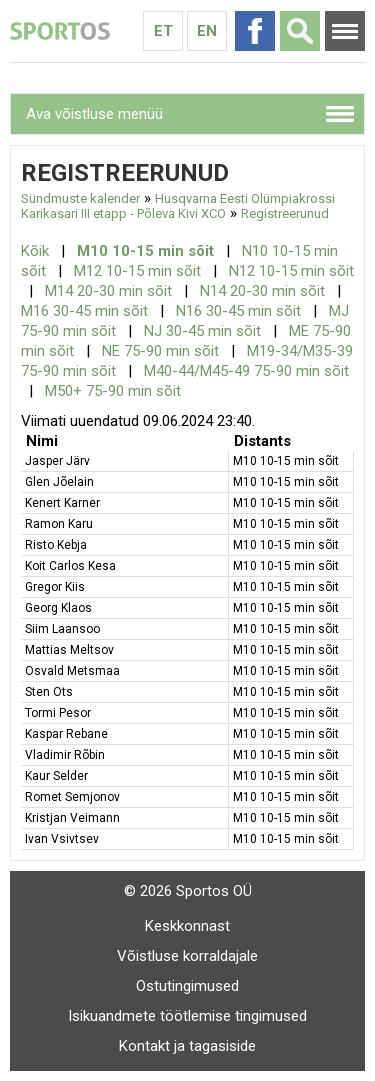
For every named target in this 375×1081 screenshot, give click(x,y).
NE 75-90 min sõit (160, 351)
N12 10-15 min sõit (291, 271)
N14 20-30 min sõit (262, 291)
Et (163, 31)
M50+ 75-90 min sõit (113, 391)
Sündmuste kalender (80, 198)
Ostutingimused (187, 986)
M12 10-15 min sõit (137, 271)
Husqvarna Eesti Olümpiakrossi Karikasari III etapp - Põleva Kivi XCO (178, 206)
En (207, 31)
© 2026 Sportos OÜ (188, 891)
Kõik (35, 251)
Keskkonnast (187, 926)
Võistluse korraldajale (187, 956)
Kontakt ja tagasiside (187, 1046)
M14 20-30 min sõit (108, 291)
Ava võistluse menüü (94, 114)
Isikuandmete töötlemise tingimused (187, 1016)
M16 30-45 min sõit (84, 311)
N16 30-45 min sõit (238, 311)
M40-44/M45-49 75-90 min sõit (246, 371)
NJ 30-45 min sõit (202, 331)
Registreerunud (285, 213)
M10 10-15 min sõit (145, 251)
